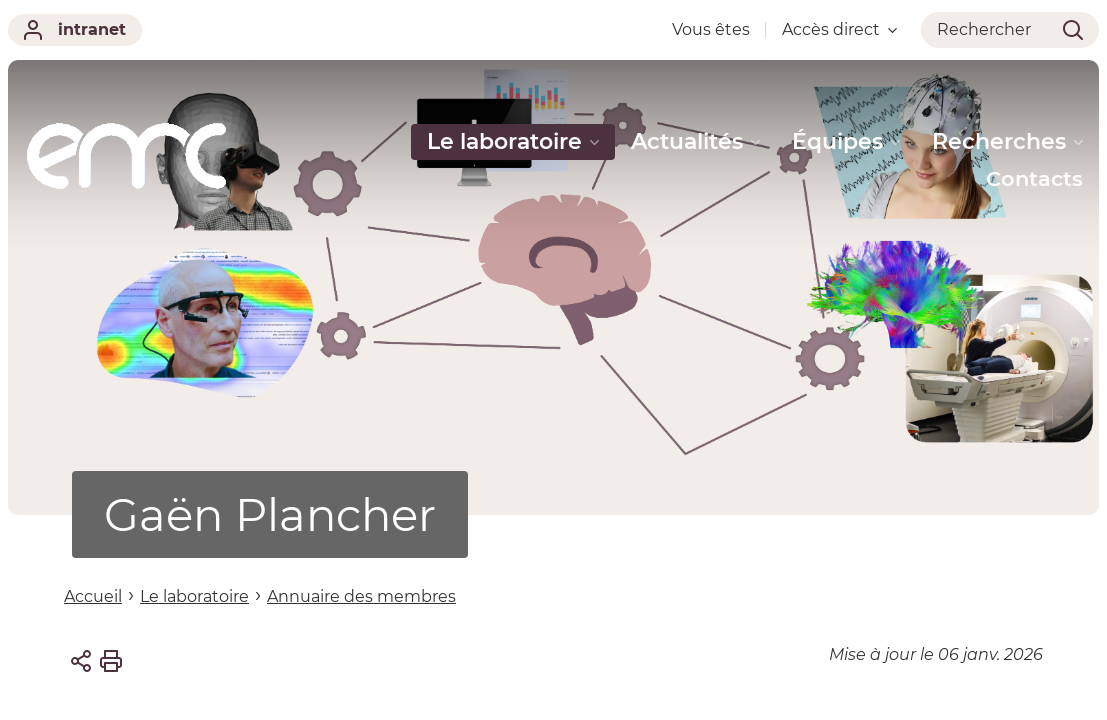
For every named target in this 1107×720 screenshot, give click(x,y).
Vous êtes (711, 29)
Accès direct (839, 29)
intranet (75, 30)
